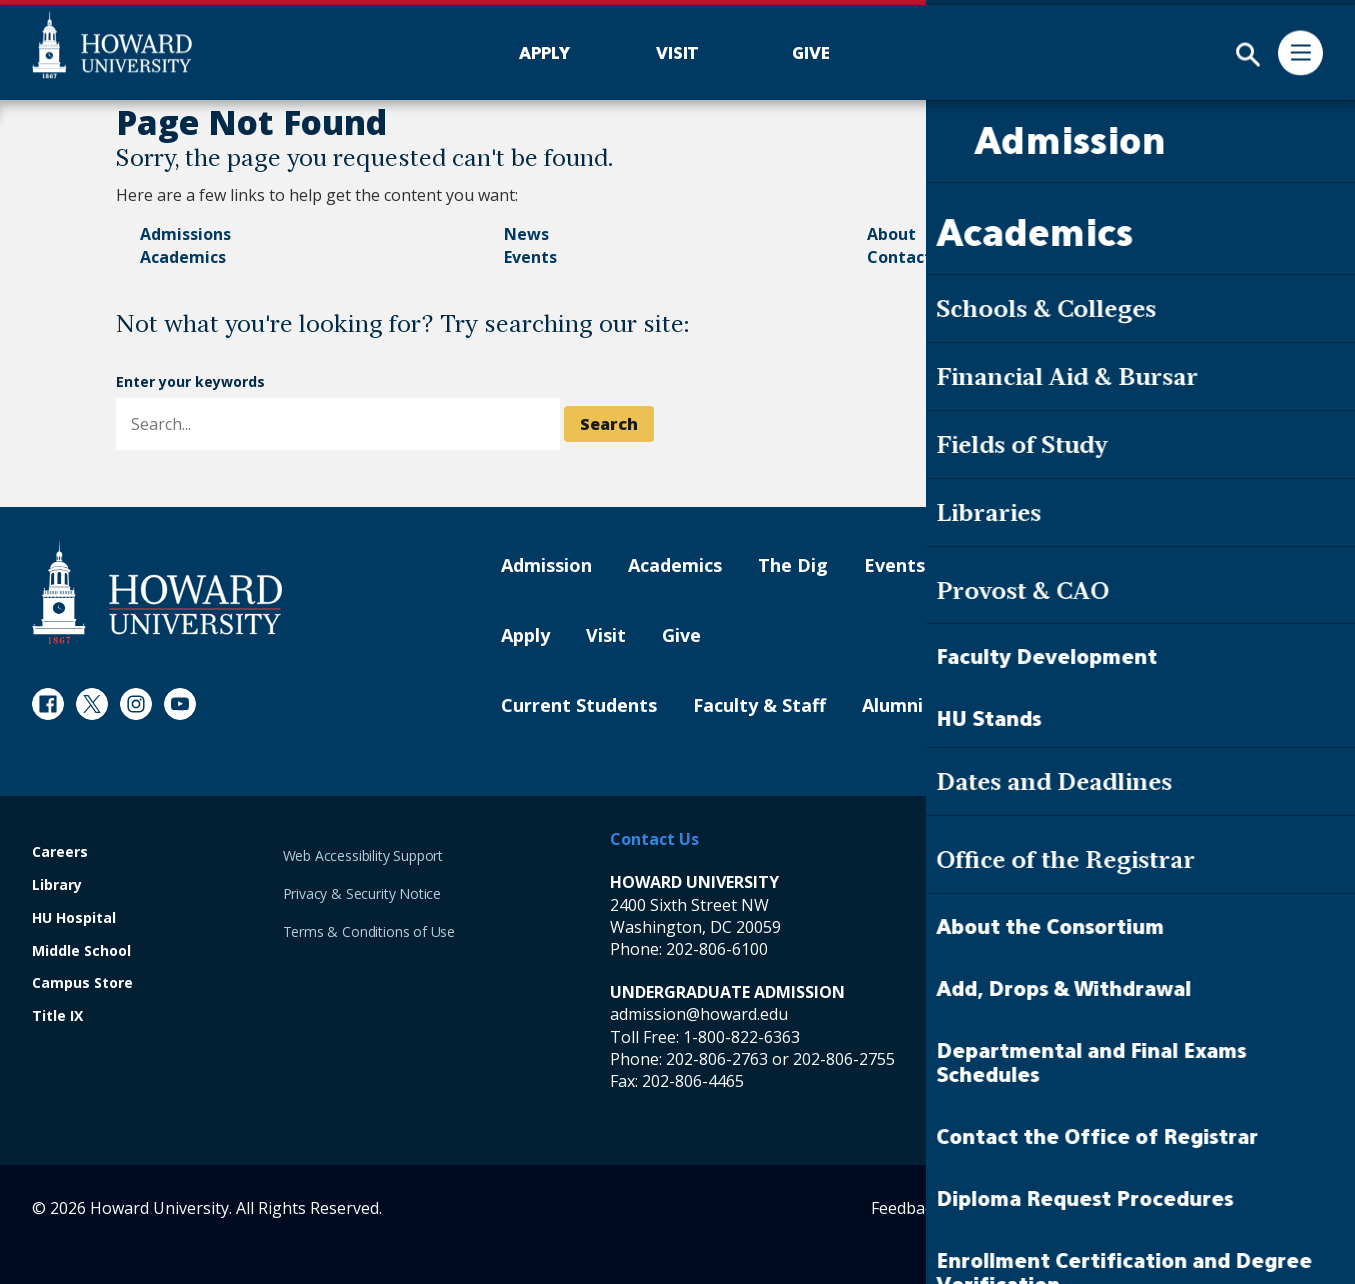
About (891, 234)
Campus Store (82, 983)
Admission (546, 566)
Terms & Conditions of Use (369, 931)
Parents (994, 706)
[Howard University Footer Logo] (157, 591)
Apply (525, 636)
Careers (60, 852)
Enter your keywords (190, 381)
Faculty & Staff (759, 706)
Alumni (892, 706)
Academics (183, 257)
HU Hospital (74, 918)
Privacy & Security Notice (362, 893)
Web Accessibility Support (363, 855)
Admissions (185, 234)
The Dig (793, 566)
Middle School (81, 951)
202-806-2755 (844, 1059)
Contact (899, 257)
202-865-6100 (1084, 949)
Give (681, 636)
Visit (606, 636)
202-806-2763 (717, 1059)
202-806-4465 (693, 1081)
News (526, 234)
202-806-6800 (1084, 1059)
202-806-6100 (717, 949)
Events (530, 257)
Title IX (57, 1016)
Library (57, 885)
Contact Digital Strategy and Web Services (1187, 1208)
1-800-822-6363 (741, 1037)
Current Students (579, 706)
